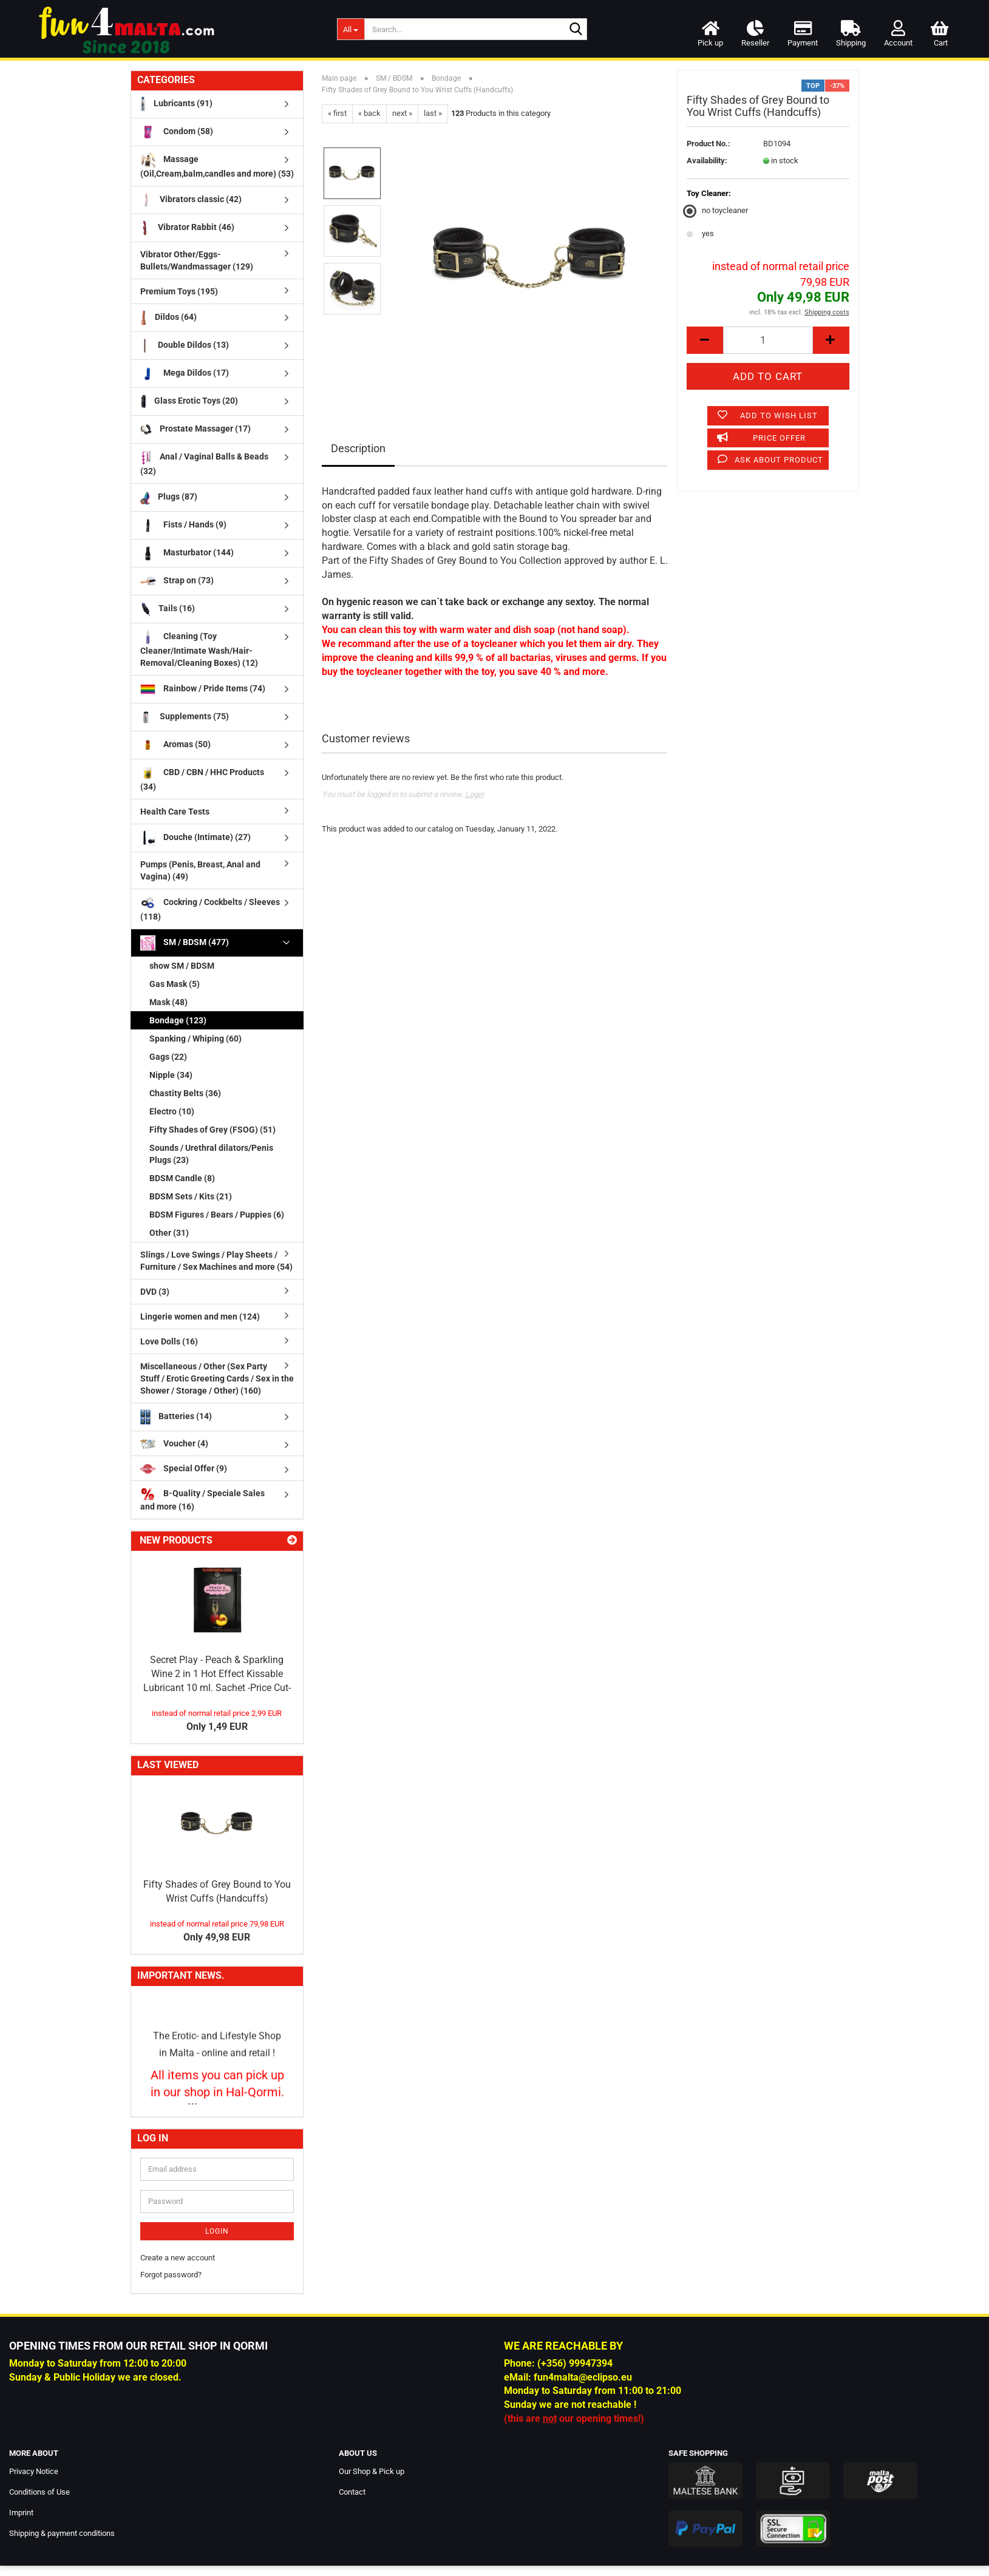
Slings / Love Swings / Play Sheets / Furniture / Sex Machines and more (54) (216, 1261)
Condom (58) (176, 132)
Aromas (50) (175, 745)
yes (700, 233)
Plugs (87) (169, 497)
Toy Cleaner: (709, 193)
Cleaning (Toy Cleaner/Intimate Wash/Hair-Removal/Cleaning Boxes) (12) (199, 648)
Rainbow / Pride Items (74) (202, 689)
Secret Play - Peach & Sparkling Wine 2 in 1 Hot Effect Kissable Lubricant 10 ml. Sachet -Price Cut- (217, 1673)
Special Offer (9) (183, 1468)
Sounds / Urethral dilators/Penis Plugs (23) (211, 1154)
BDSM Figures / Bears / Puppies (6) (216, 1214)
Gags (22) (168, 1057)
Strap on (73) (177, 581)
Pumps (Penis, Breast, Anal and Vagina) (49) (200, 870)
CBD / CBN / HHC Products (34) (202, 778)
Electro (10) (171, 1111)
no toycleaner (717, 210)
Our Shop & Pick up (371, 2471)
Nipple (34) (170, 1075)
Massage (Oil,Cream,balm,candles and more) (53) (217, 165)
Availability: (707, 160)
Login (474, 794)
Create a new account (177, 2257)
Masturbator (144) (187, 553)
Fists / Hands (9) (183, 525)
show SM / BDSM (181, 966)
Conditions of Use (39, 2491)
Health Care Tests (174, 811)
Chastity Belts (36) (185, 1093)
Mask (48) (168, 1002)
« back (369, 113)
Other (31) (169, 1233)
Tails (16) (167, 609)
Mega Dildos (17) (184, 373)
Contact (352, 2491)
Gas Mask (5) (174, 984)
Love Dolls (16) (169, 1341)
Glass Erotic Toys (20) (189, 401)
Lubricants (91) (176, 104)
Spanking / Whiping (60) (195, 1038)
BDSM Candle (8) (182, 1178)
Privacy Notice (33, 2471)
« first (337, 113)
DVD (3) (154, 1291)
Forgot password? (171, 2274)
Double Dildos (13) (184, 345)
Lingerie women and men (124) (200, 1316)
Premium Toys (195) (179, 291)
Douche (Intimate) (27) (195, 838)
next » (402, 113)
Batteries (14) (176, 1417)
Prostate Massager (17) (195, 429)
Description (358, 448)
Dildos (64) (168, 317)
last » (433, 113)
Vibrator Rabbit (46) (187, 228)
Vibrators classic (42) (191, 200)
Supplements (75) (184, 717)
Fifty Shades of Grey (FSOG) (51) (212, 1129)
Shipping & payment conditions (62, 2533)
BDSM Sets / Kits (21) (190, 1196)
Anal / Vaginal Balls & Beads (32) (204, 463)
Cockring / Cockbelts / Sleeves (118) (210, 908)
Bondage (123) (177, 1020)
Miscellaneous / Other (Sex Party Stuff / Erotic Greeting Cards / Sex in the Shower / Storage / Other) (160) (217, 1378)
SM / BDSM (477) (184, 943)
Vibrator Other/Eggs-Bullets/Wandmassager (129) (196, 260)
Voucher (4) (174, 1444)
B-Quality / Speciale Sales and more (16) (202, 1499)
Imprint (21, 2512)
